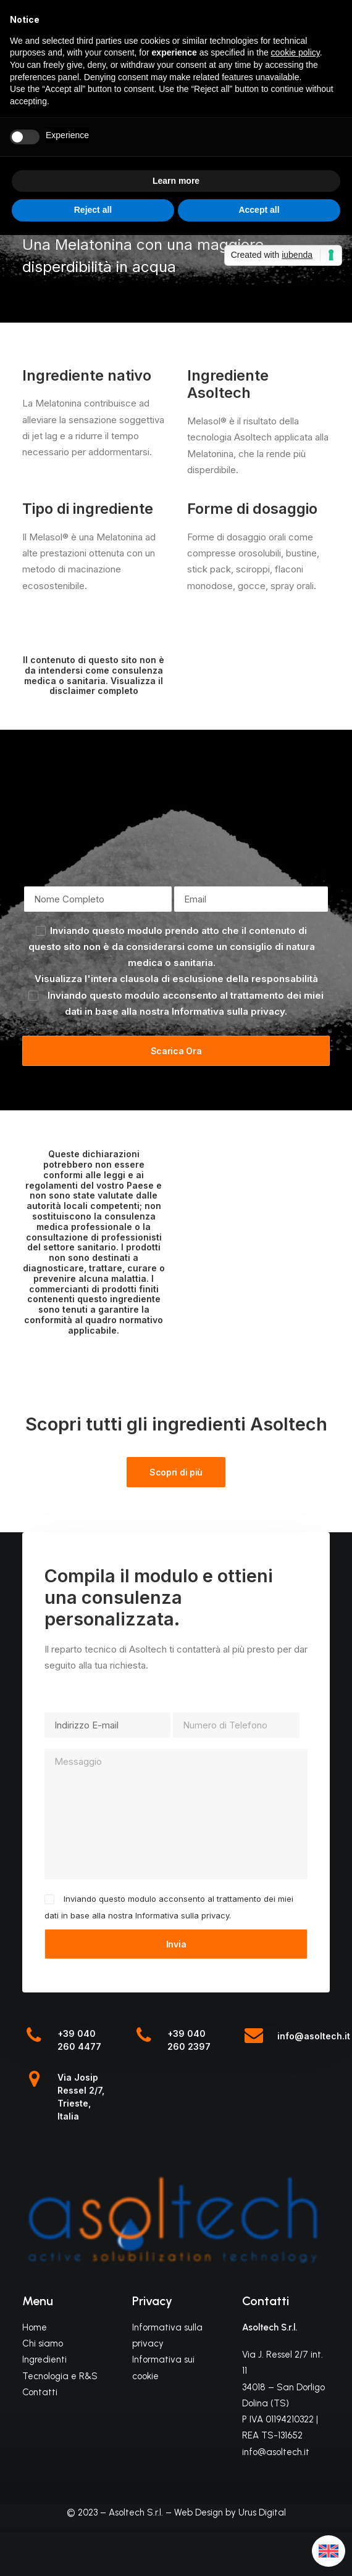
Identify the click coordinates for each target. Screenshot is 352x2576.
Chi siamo (42, 2343)
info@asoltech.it (313, 2036)
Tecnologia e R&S (60, 2376)
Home (34, 2327)
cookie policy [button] (295, 52)
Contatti (39, 2392)
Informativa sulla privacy (228, 1011)
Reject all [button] (93, 210)
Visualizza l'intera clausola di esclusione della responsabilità (176, 979)
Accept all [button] (258, 210)
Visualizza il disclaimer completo (106, 685)
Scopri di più (176, 1472)
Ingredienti (44, 2359)
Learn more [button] (176, 181)
